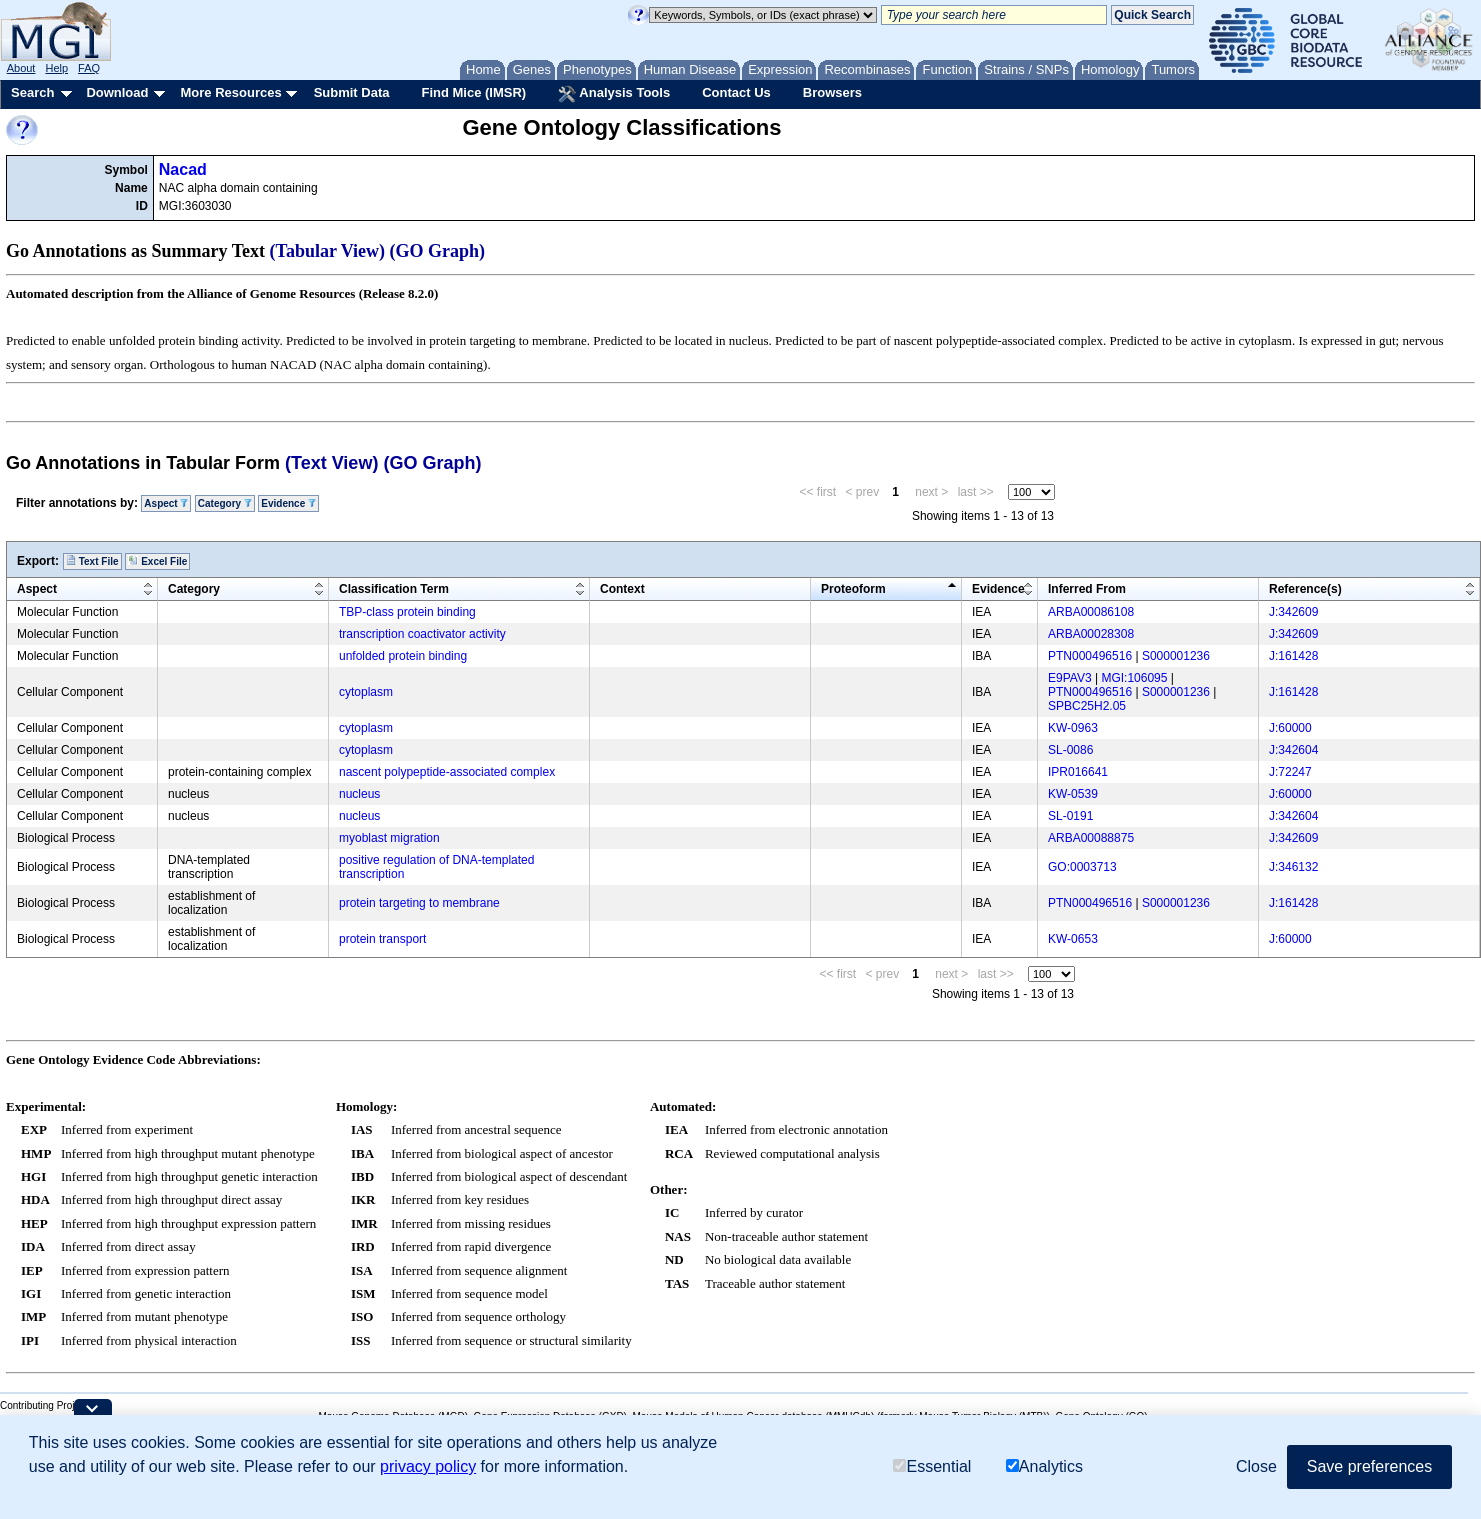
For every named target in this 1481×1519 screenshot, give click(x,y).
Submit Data (352, 92)
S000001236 (1176, 656)
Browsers (832, 92)
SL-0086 (1070, 750)
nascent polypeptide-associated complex (447, 772)
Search (32, 92)
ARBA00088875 (1091, 838)
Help (56, 68)
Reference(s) (1305, 589)
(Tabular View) (328, 251)
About (21, 68)
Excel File (157, 561)
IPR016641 (1078, 772)
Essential (932, 1466)
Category (225, 503)
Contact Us (736, 92)
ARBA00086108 (1091, 612)
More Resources (230, 92)
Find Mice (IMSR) (473, 92)
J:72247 (1290, 772)
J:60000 (1290, 728)
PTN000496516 (1090, 656)
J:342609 (1293, 612)
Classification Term (394, 589)
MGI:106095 (1134, 678)
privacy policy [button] (428, 1466)
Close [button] (1256, 1466)
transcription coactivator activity (422, 634)
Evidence (288, 503)
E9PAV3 (1070, 678)
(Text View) (331, 463)
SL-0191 (1070, 816)
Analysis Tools (614, 94)
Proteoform (853, 589)
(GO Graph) (438, 251)
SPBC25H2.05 (1087, 706)
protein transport (382, 939)
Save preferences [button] (1369, 1466)
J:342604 (1293, 750)
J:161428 (1293, 656)
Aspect (166, 503)
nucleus (359, 794)
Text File (92, 561)
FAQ (89, 68)
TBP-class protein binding (407, 612)
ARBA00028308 (1091, 634)
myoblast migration (389, 838)
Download (117, 92)
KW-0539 (1073, 794)
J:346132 (1293, 867)
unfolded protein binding (403, 656)
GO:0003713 (1082, 867)
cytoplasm (366, 692)
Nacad (183, 169)
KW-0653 (1073, 939)
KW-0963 (1073, 728)
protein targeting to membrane (419, 903)
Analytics (1044, 1466)
